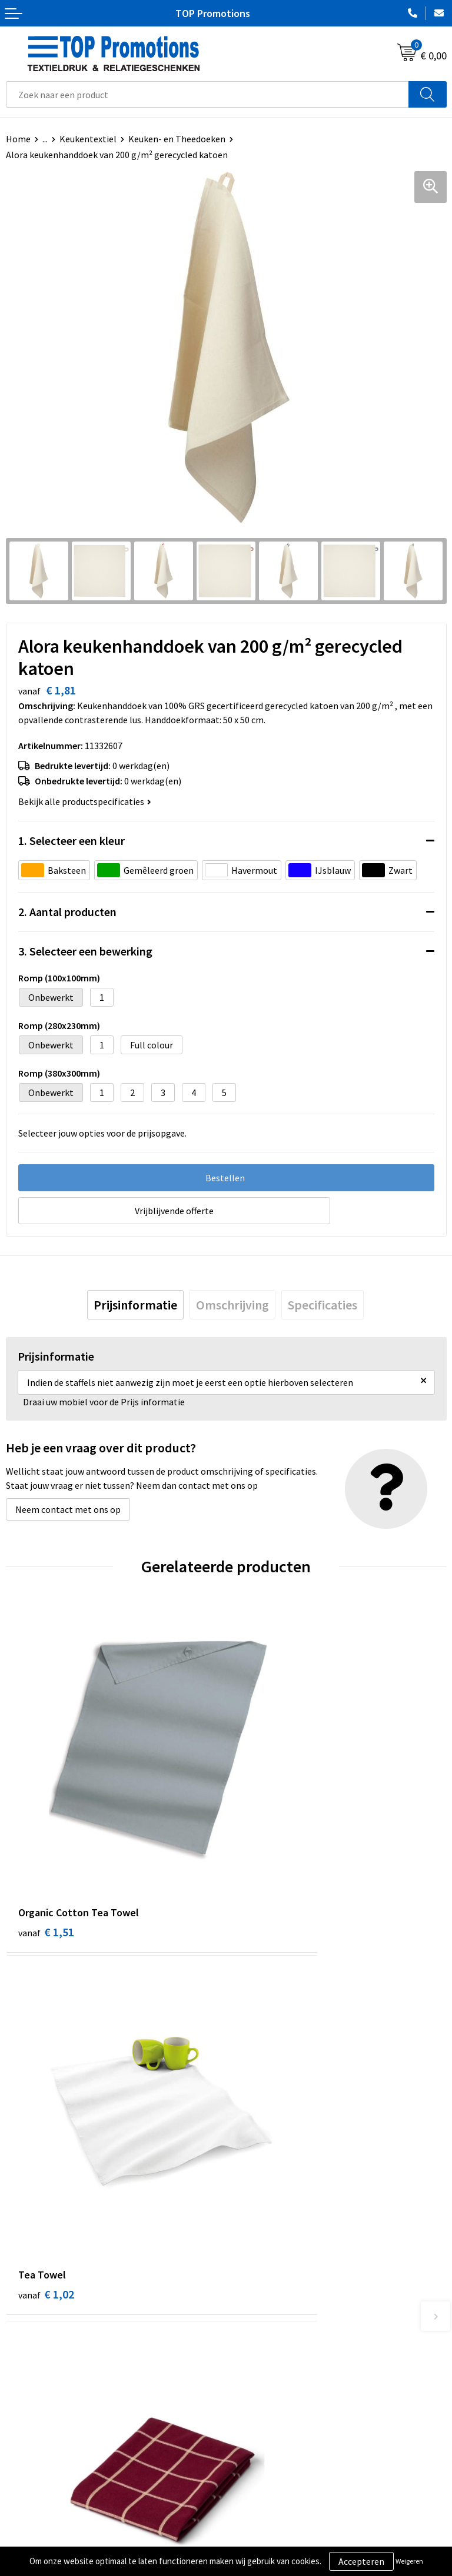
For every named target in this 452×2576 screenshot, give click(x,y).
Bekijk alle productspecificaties (84, 801)
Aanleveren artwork (271, 2539)
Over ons (249, 2316)
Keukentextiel (88, 139)
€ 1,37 (266, 2114)
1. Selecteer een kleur (71, 840)
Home (18, 139)
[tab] (135, 1304)
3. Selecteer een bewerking (85, 951)
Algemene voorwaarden (53, 2521)
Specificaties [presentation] (322, 1305)
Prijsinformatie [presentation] (135, 1305)
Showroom (254, 2521)
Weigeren (409, 2561)
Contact (248, 2334)
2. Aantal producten (67, 911)
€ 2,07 (46, 2114)
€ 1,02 (266, 1840)
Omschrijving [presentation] (232, 1305)
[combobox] (207, 94)
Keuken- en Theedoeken (176, 139)
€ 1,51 (46, 1840)
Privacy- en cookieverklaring (62, 2539)
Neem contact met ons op (68, 1509)
